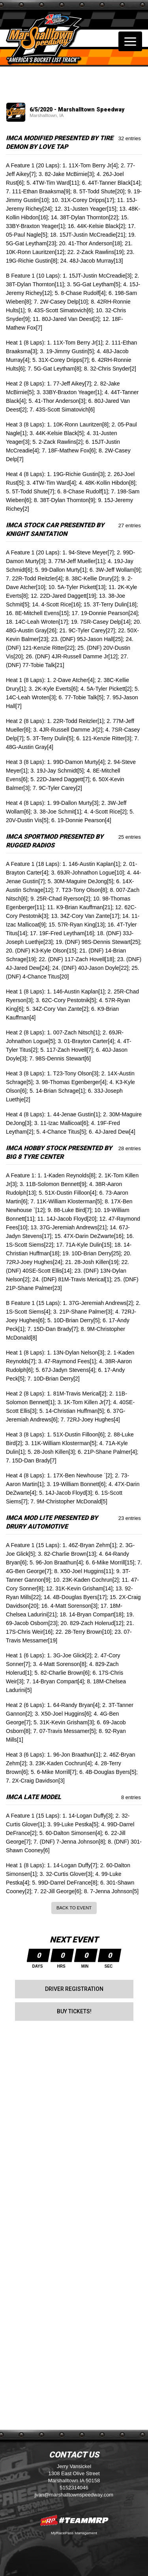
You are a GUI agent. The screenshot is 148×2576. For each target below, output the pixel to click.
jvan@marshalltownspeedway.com (74, 2495)
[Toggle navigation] (130, 41)
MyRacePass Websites (74, 2520)
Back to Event (74, 1907)
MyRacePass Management (74, 2533)
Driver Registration (74, 1989)
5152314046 (74, 2488)
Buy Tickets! (74, 2011)
